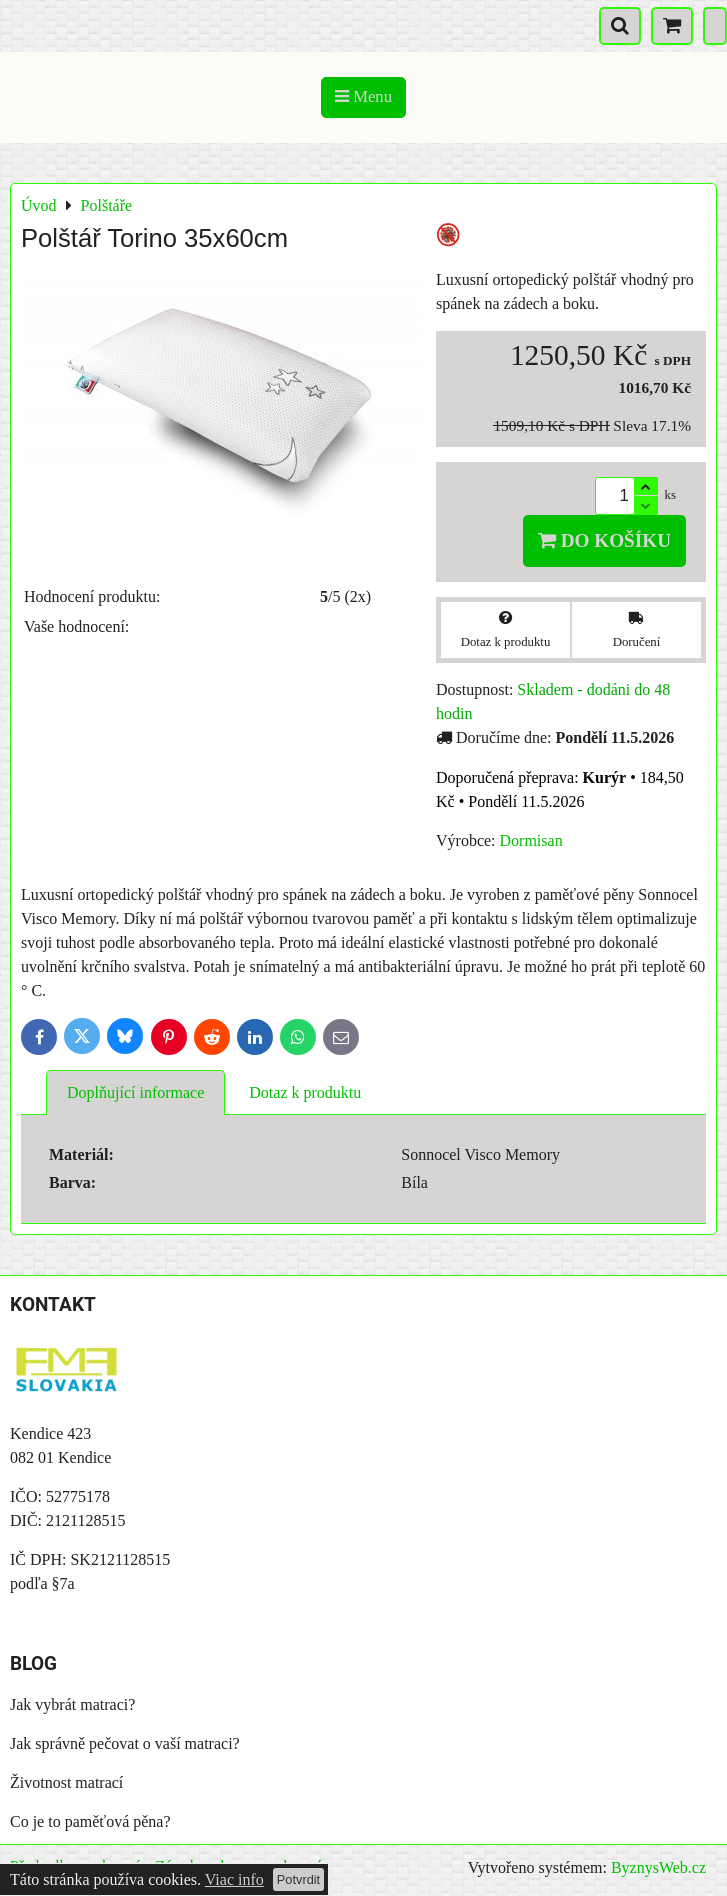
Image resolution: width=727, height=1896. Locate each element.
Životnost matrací (66, 1782)
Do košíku (604, 540)
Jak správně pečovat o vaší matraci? (125, 1743)
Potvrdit (298, 1879)
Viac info (234, 1879)
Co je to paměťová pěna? (90, 1821)
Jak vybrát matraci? (72, 1704)
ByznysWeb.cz (658, 1867)
